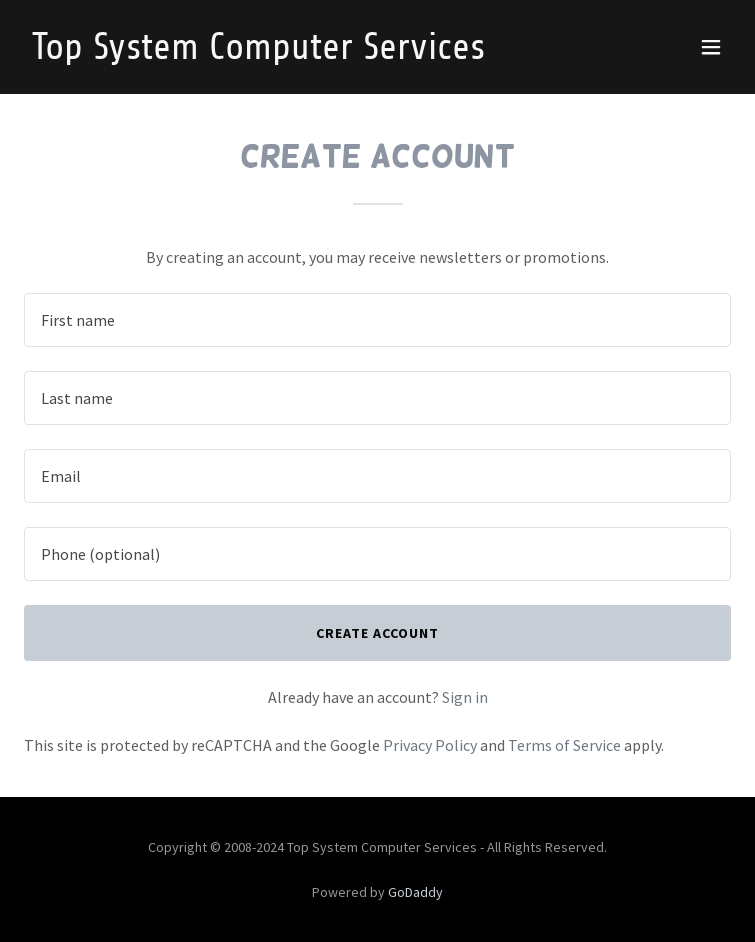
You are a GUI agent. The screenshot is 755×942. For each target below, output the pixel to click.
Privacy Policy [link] (430, 745)
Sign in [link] (465, 697)
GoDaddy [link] (415, 892)
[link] (271, 53)
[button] (711, 47)
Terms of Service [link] (564, 745)
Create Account (377, 633)
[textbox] (377, 320)
